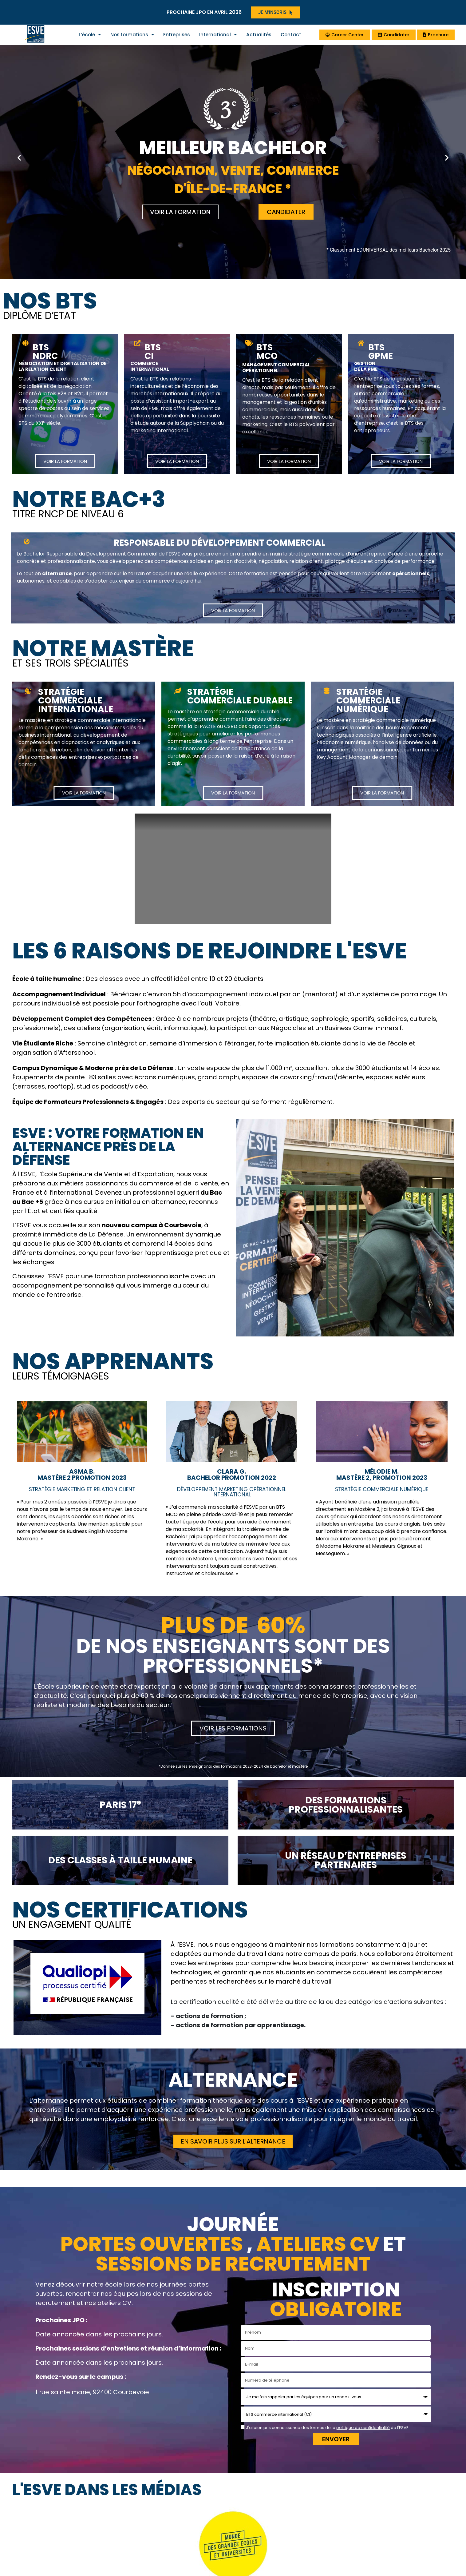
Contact (291, 34)
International (218, 34)
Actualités (258, 34)
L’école (90, 34)
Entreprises (176, 34)
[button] (19, 157)
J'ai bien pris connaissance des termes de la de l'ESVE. (327, 2428)
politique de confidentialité (363, 2428)
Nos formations (132, 34)
